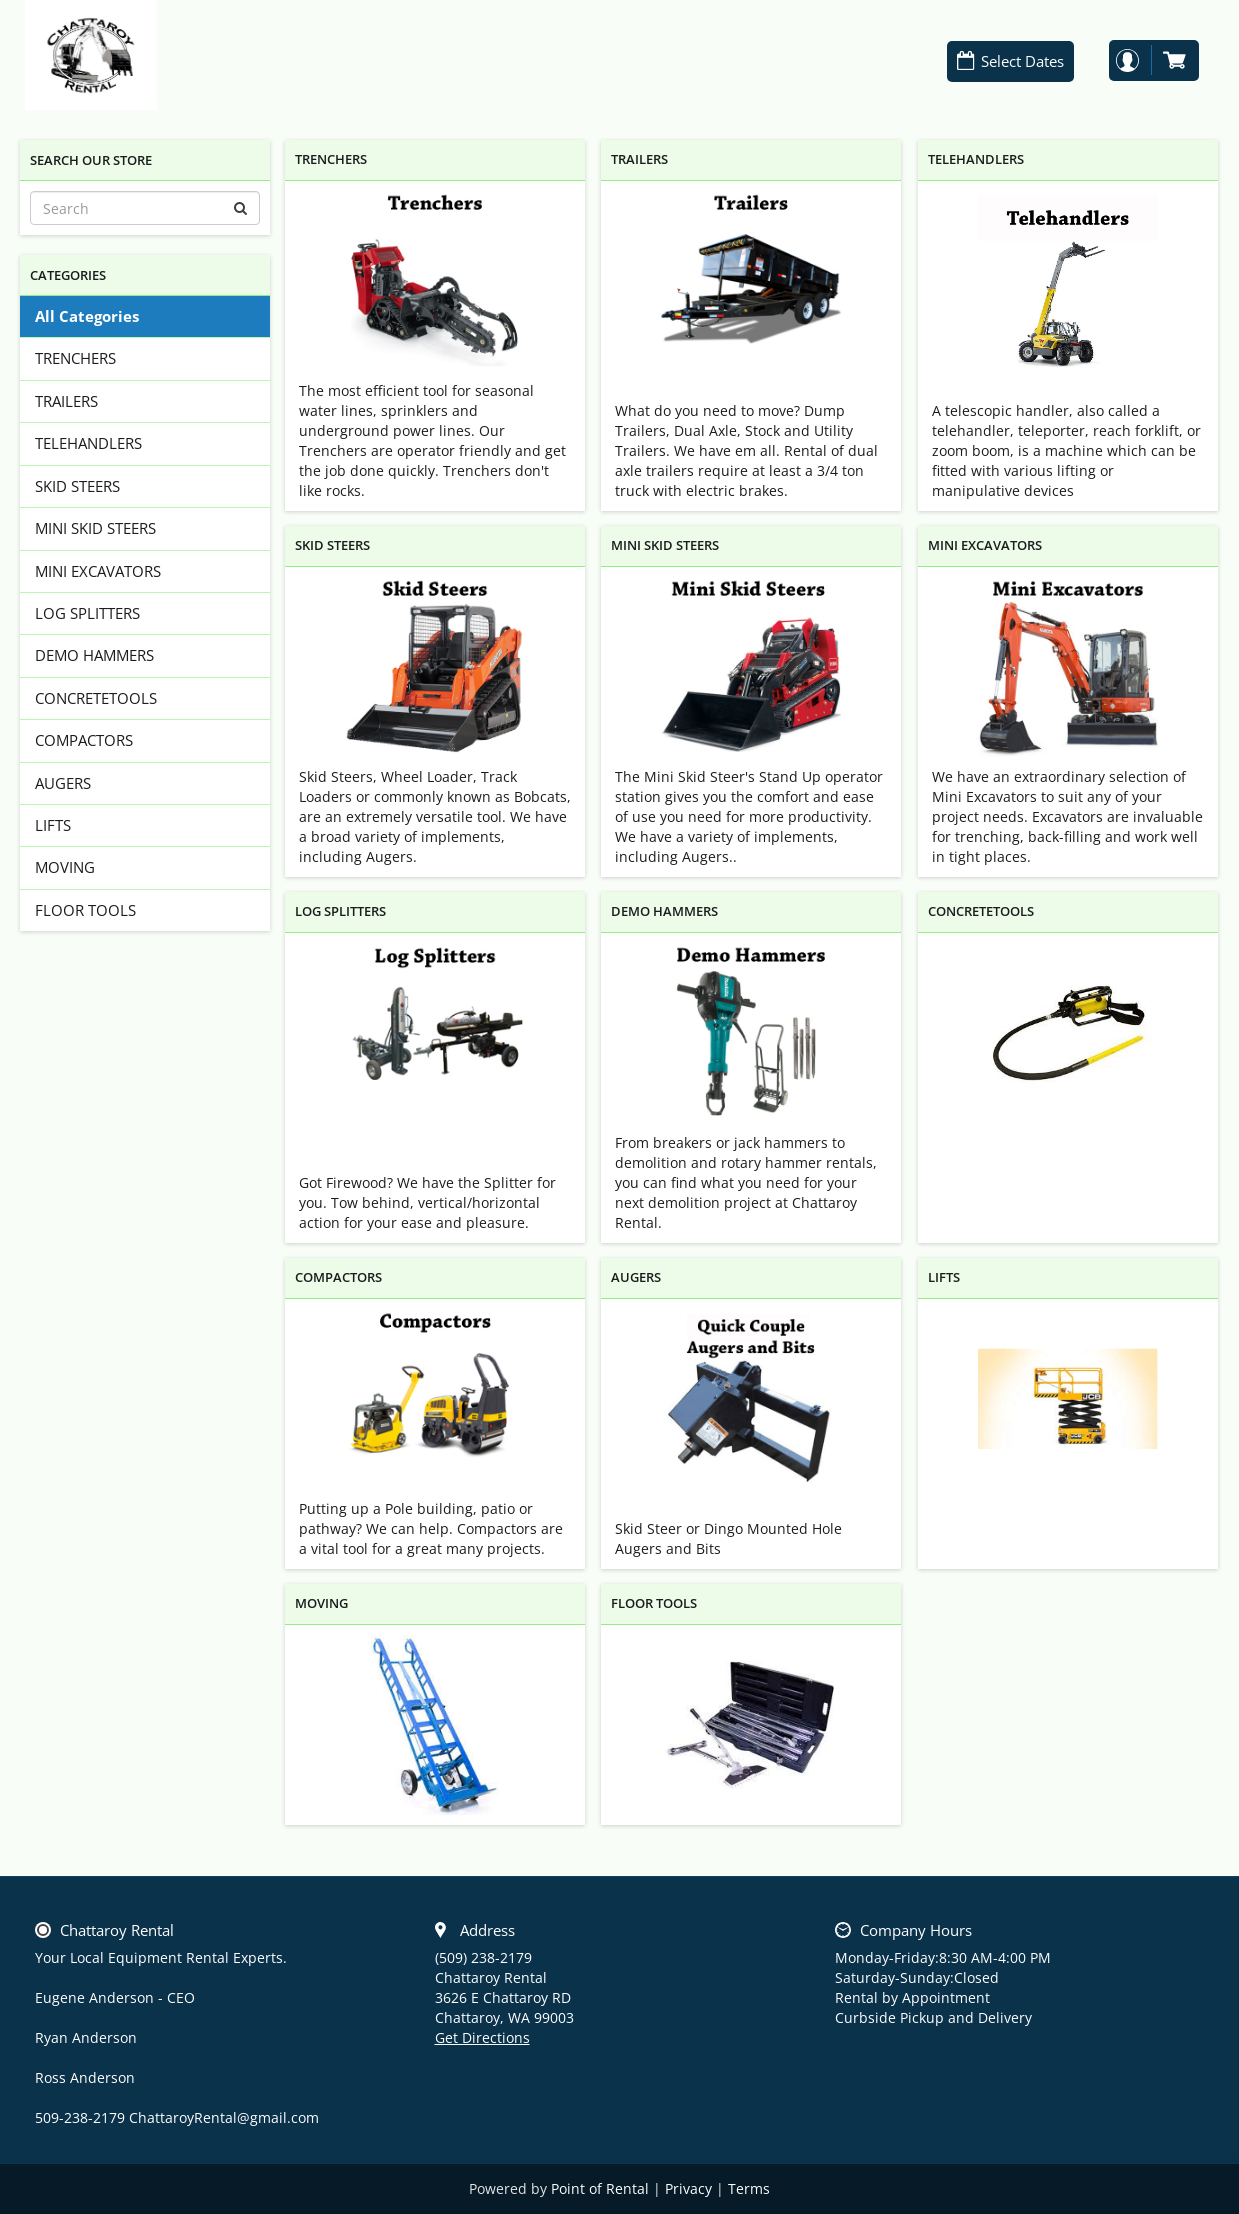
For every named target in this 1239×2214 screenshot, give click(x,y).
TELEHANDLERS (88, 443)
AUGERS (63, 783)
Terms (749, 2188)
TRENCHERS (75, 358)
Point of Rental (600, 2188)
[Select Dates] (1011, 61)
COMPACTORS (84, 740)
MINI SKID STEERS (95, 528)
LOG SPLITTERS (87, 613)
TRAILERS (66, 401)
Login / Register (1126, 60)
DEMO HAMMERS (94, 655)
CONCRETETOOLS (96, 698)
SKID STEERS (77, 486)
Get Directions (482, 2037)
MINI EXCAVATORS (98, 571)
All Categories (87, 316)
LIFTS (53, 825)
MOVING (65, 867)
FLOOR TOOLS (85, 910)
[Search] (145, 208)
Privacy (688, 2188)
